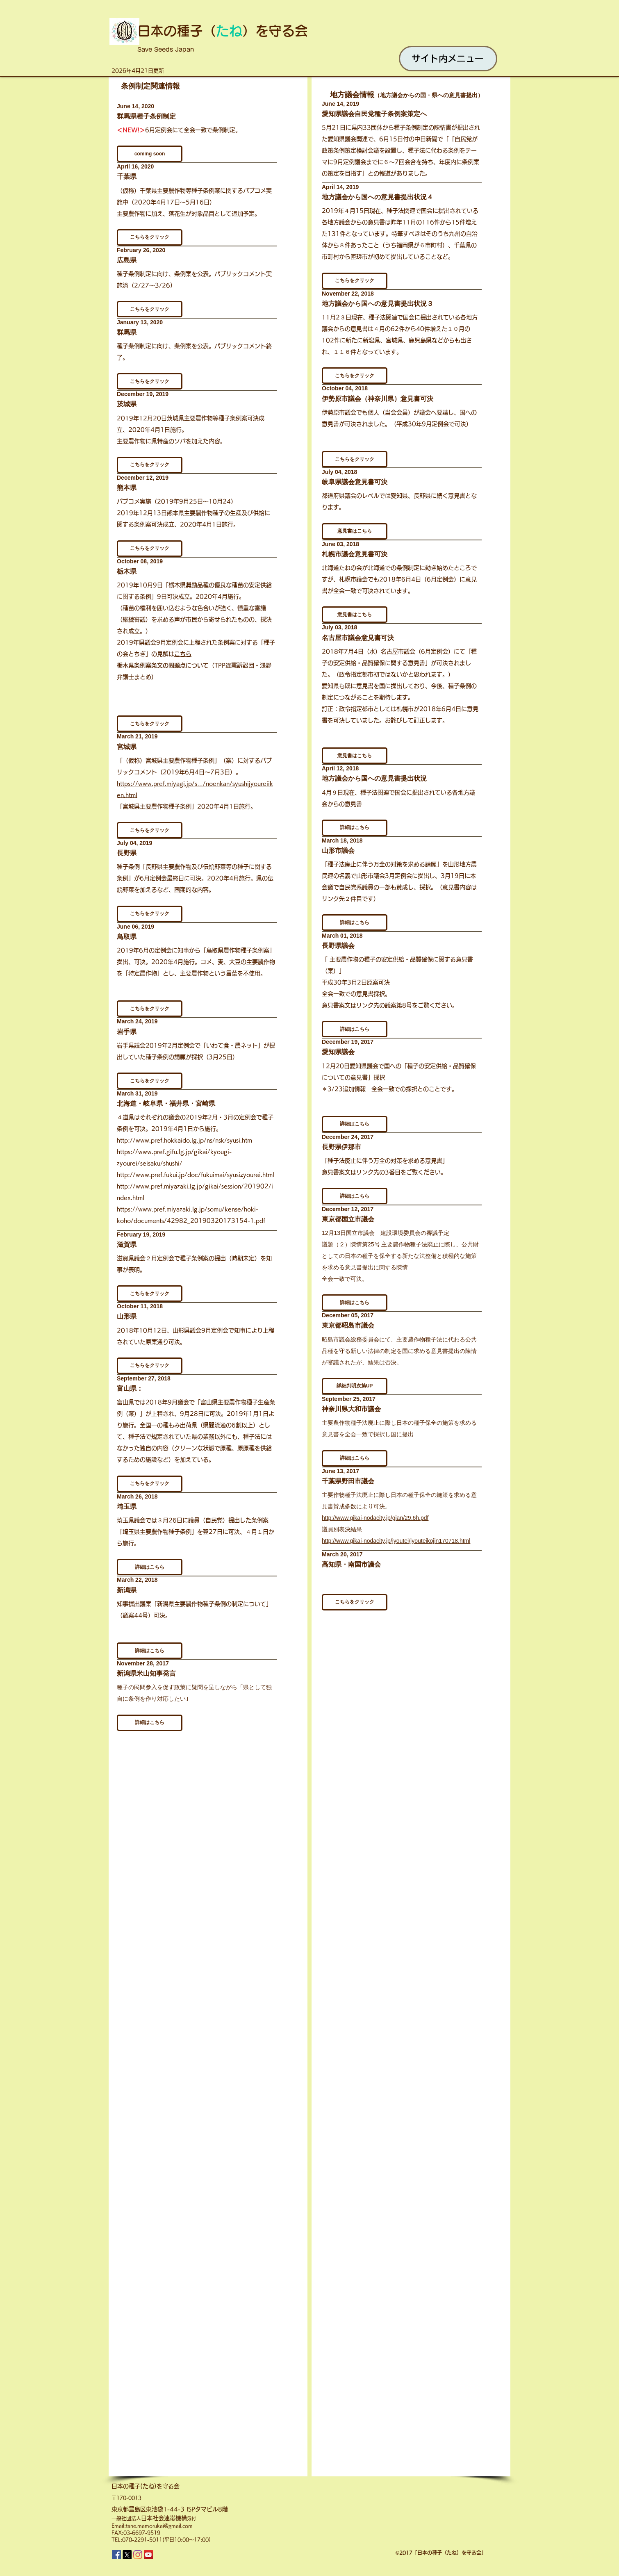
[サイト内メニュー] (448, 58)
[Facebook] (116, 2554)
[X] (127, 2554)
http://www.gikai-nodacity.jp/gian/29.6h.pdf (375, 1518)
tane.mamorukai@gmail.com (159, 2525)
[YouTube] (148, 2554)
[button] (354, 281)
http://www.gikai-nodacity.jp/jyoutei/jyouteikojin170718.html (396, 1540)
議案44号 (135, 1615)
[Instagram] (137, 2554)
